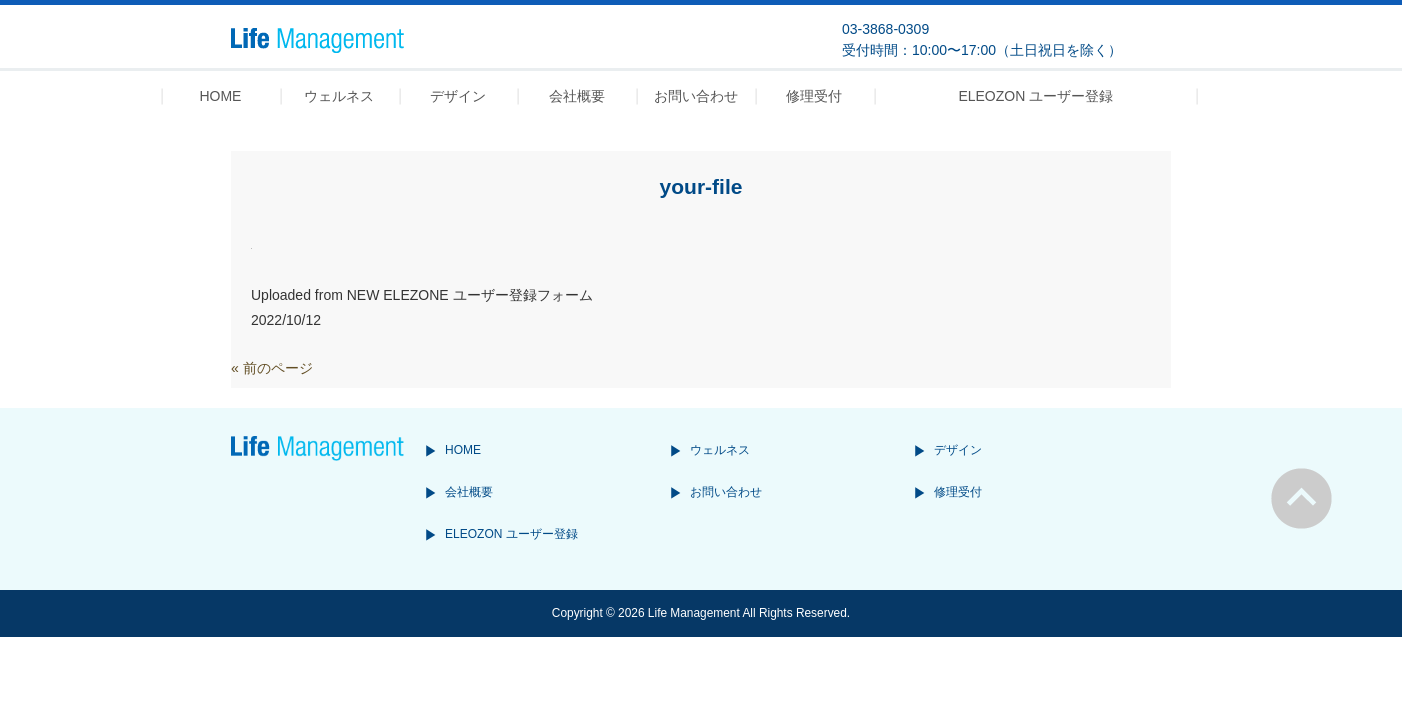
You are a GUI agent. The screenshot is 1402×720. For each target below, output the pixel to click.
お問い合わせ (726, 492)
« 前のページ (272, 368)
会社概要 (469, 492)
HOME (463, 450)
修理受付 (958, 492)
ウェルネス (720, 450)
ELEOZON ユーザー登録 (511, 534)
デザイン (958, 450)
